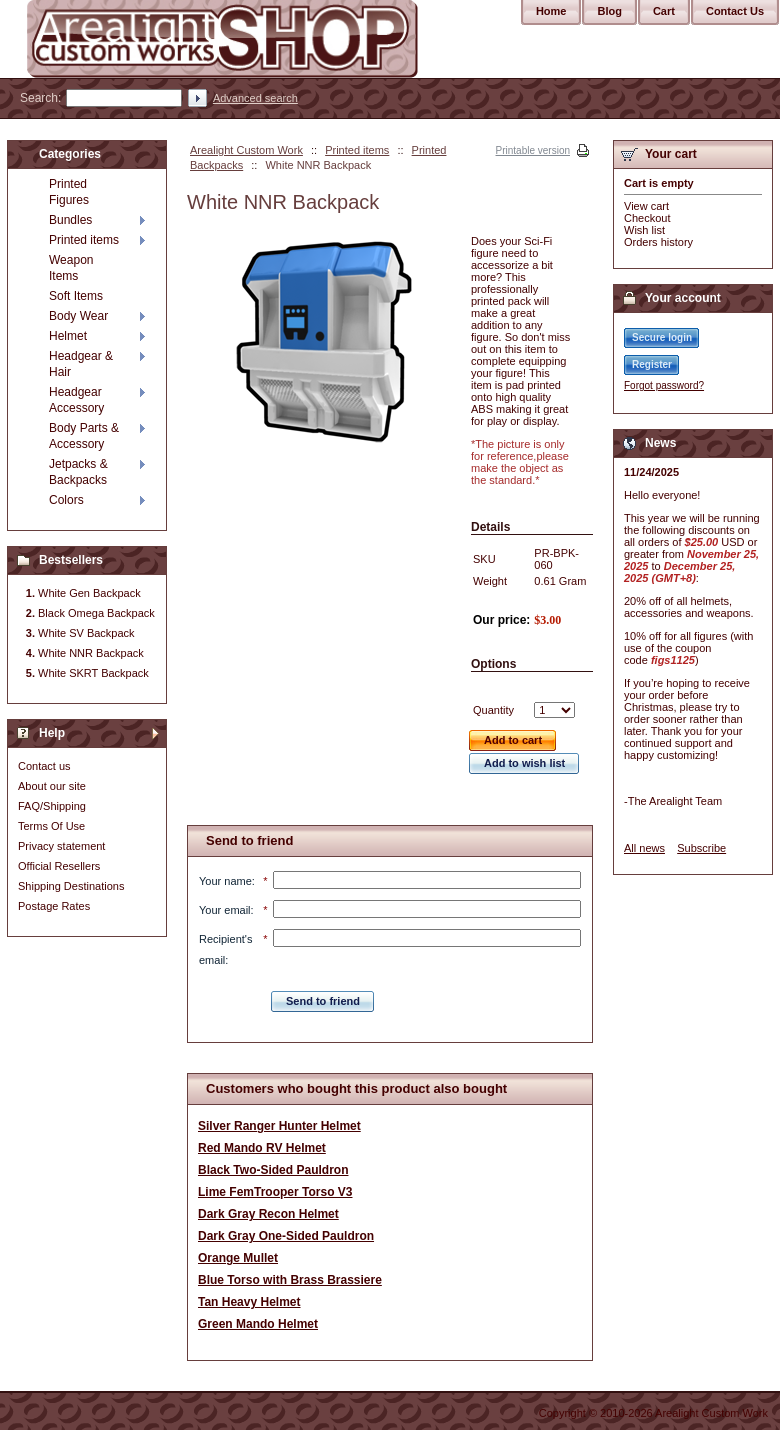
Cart (664, 11)
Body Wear (78, 316)
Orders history (658, 242)
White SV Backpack (86, 633)
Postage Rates (54, 906)
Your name (225, 881)
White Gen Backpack (89, 593)
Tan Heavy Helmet (249, 1302)
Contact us (44, 766)
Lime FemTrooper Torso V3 (275, 1192)
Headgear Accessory (76, 400)
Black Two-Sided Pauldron (273, 1170)
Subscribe (701, 848)
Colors (66, 500)
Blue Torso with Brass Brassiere (290, 1280)
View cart (646, 206)
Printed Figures (69, 192)
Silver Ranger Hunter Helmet (279, 1126)
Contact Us (735, 11)
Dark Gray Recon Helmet (268, 1214)
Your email (225, 910)
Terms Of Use (51, 826)
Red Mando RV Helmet (262, 1148)
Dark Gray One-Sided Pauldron (286, 1236)
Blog (609, 11)
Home (551, 11)
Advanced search (255, 98)
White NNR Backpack (91, 653)
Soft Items (76, 296)
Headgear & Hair (81, 364)
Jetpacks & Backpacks (78, 472)
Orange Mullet (238, 1258)
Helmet (68, 336)
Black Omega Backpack (96, 613)
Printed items (357, 150)
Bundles (70, 220)
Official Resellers (59, 866)
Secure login (662, 337)
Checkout (647, 218)
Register (652, 364)
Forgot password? (664, 385)
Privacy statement (61, 846)
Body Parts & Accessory (84, 436)
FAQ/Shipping (52, 806)
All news (644, 848)
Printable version (533, 150)
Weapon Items (71, 268)
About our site (52, 786)
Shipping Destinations (71, 886)
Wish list (644, 230)
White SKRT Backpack (93, 673)
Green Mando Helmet (258, 1324)
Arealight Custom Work (246, 150)
